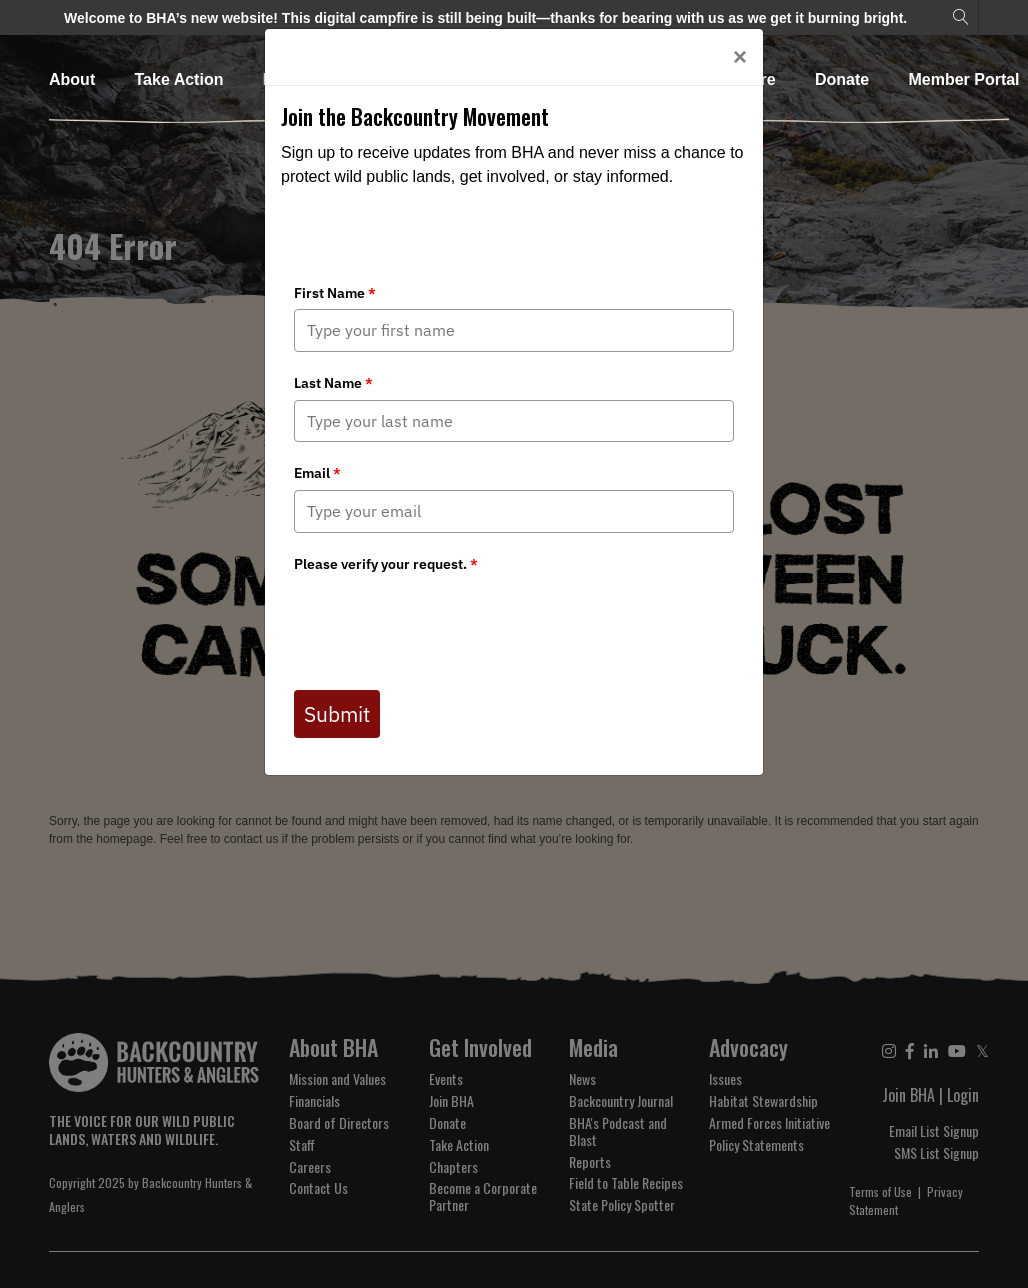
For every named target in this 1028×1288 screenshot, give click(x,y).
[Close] (740, 57)
